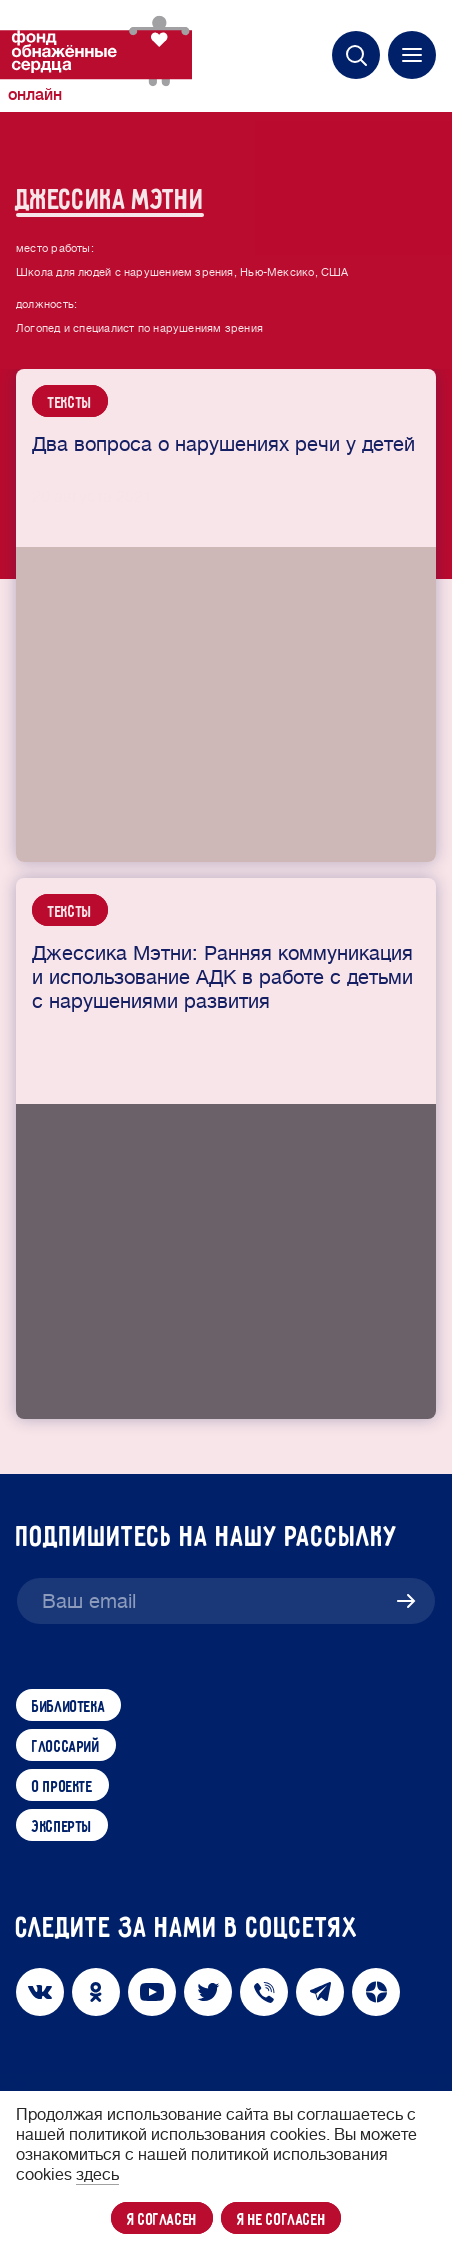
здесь (97, 2175)
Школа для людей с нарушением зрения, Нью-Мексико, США (182, 288)
